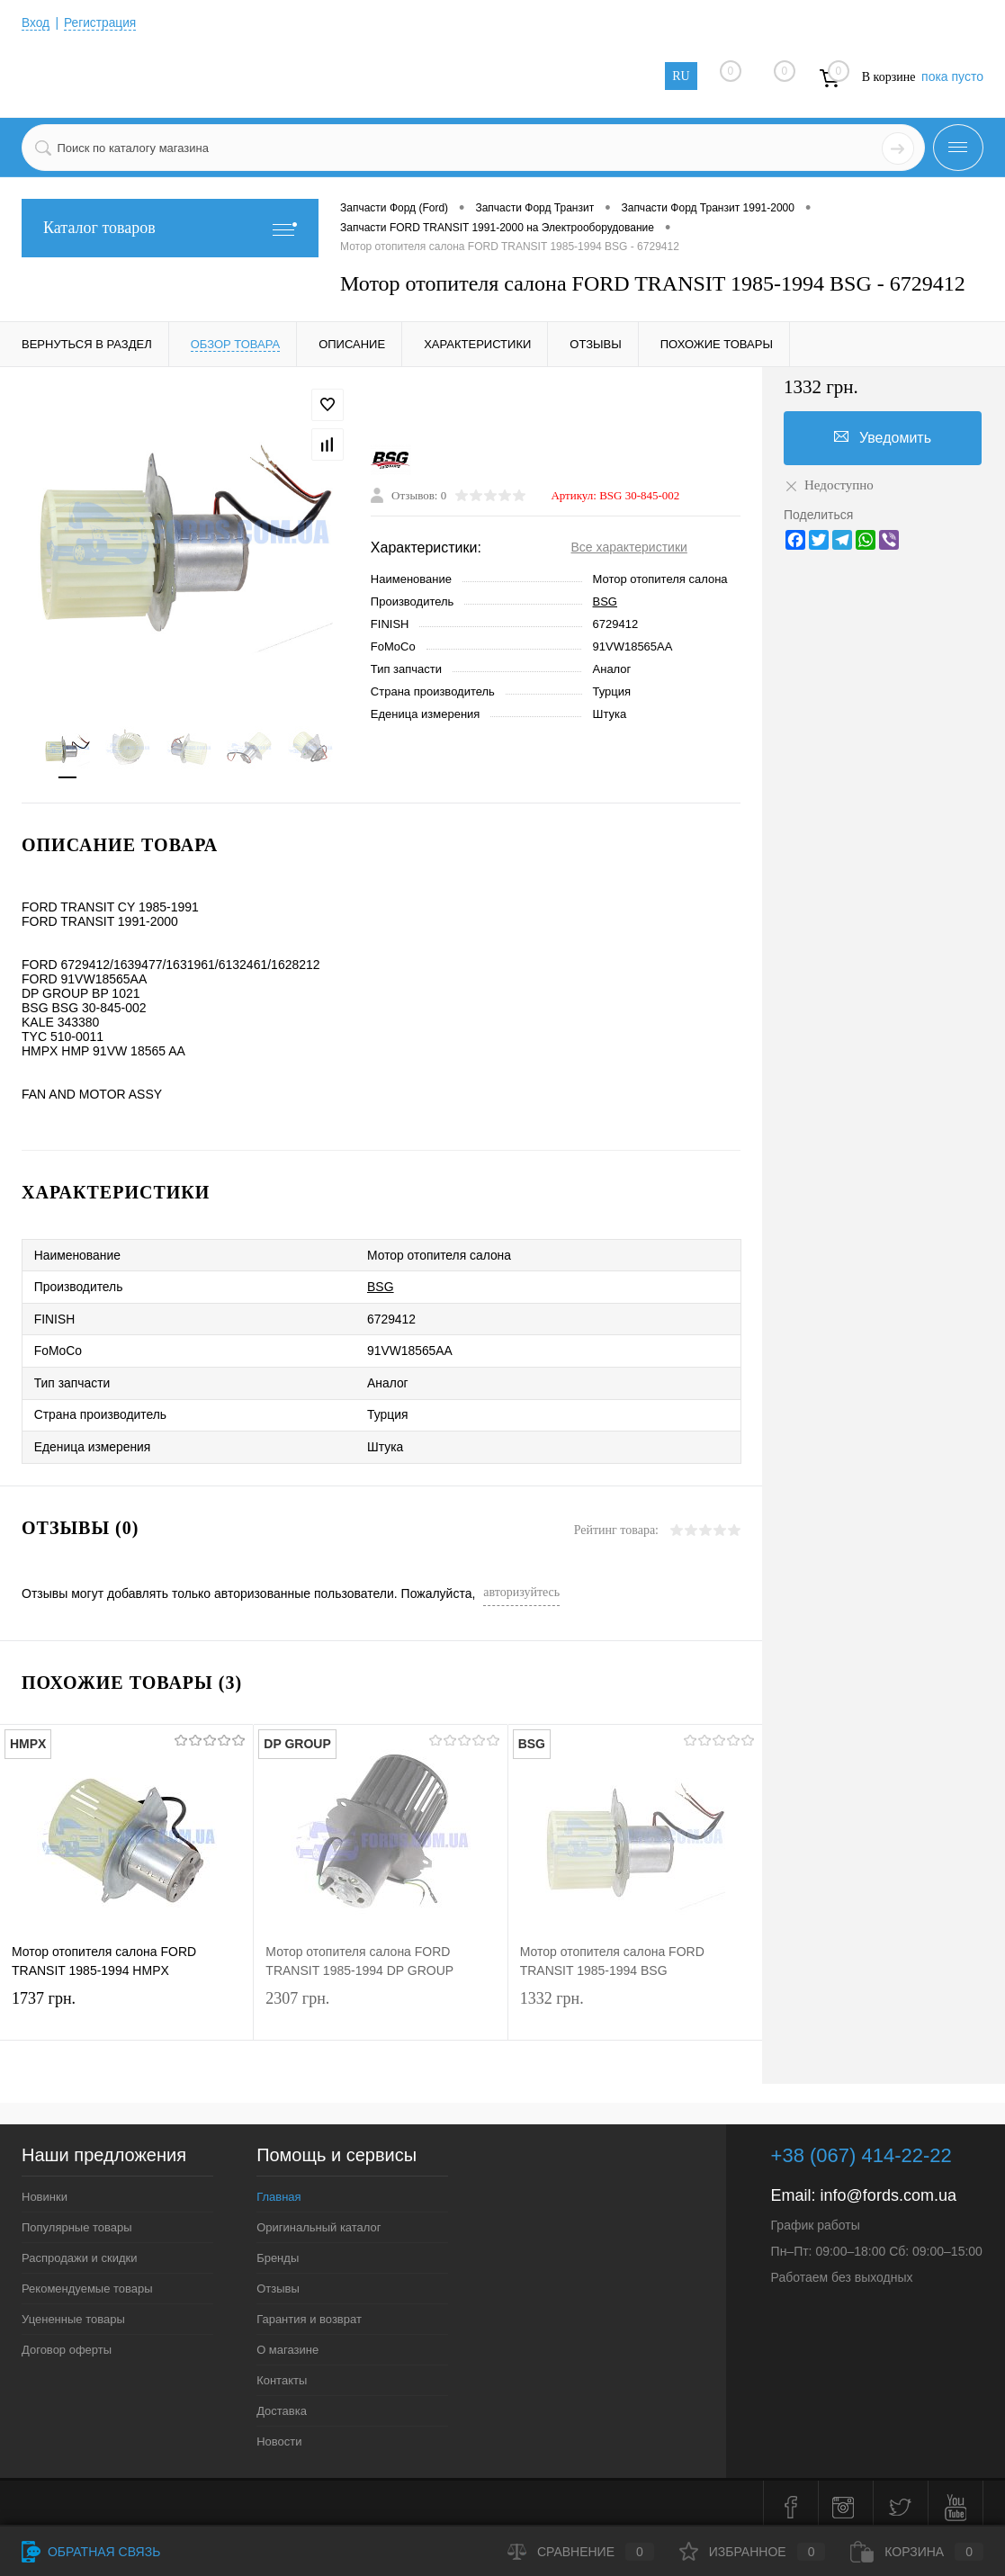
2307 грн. (380, 2006)
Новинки (44, 2188)
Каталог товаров (170, 228)
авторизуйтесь (521, 1584)
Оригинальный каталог (318, 2219)
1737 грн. (126, 2006)
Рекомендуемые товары (87, 2280)
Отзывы (278, 2280)
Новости (278, 2433)
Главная (278, 2188)
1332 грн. (635, 2006)
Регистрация (102, 22)
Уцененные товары (73, 2311)
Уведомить (882, 437)
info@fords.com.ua (888, 2187)
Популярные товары (77, 2219)
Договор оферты (67, 2341)
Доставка (281, 2403)
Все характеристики (629, 548)
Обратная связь (91, 2552)
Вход (36, 22)
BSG (605, 602)
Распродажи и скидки (79, 2250)
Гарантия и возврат (309, 2311)
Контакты (281, 2372)
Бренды (277, 2250)
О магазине (287, 2341)
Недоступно (829, 485)
